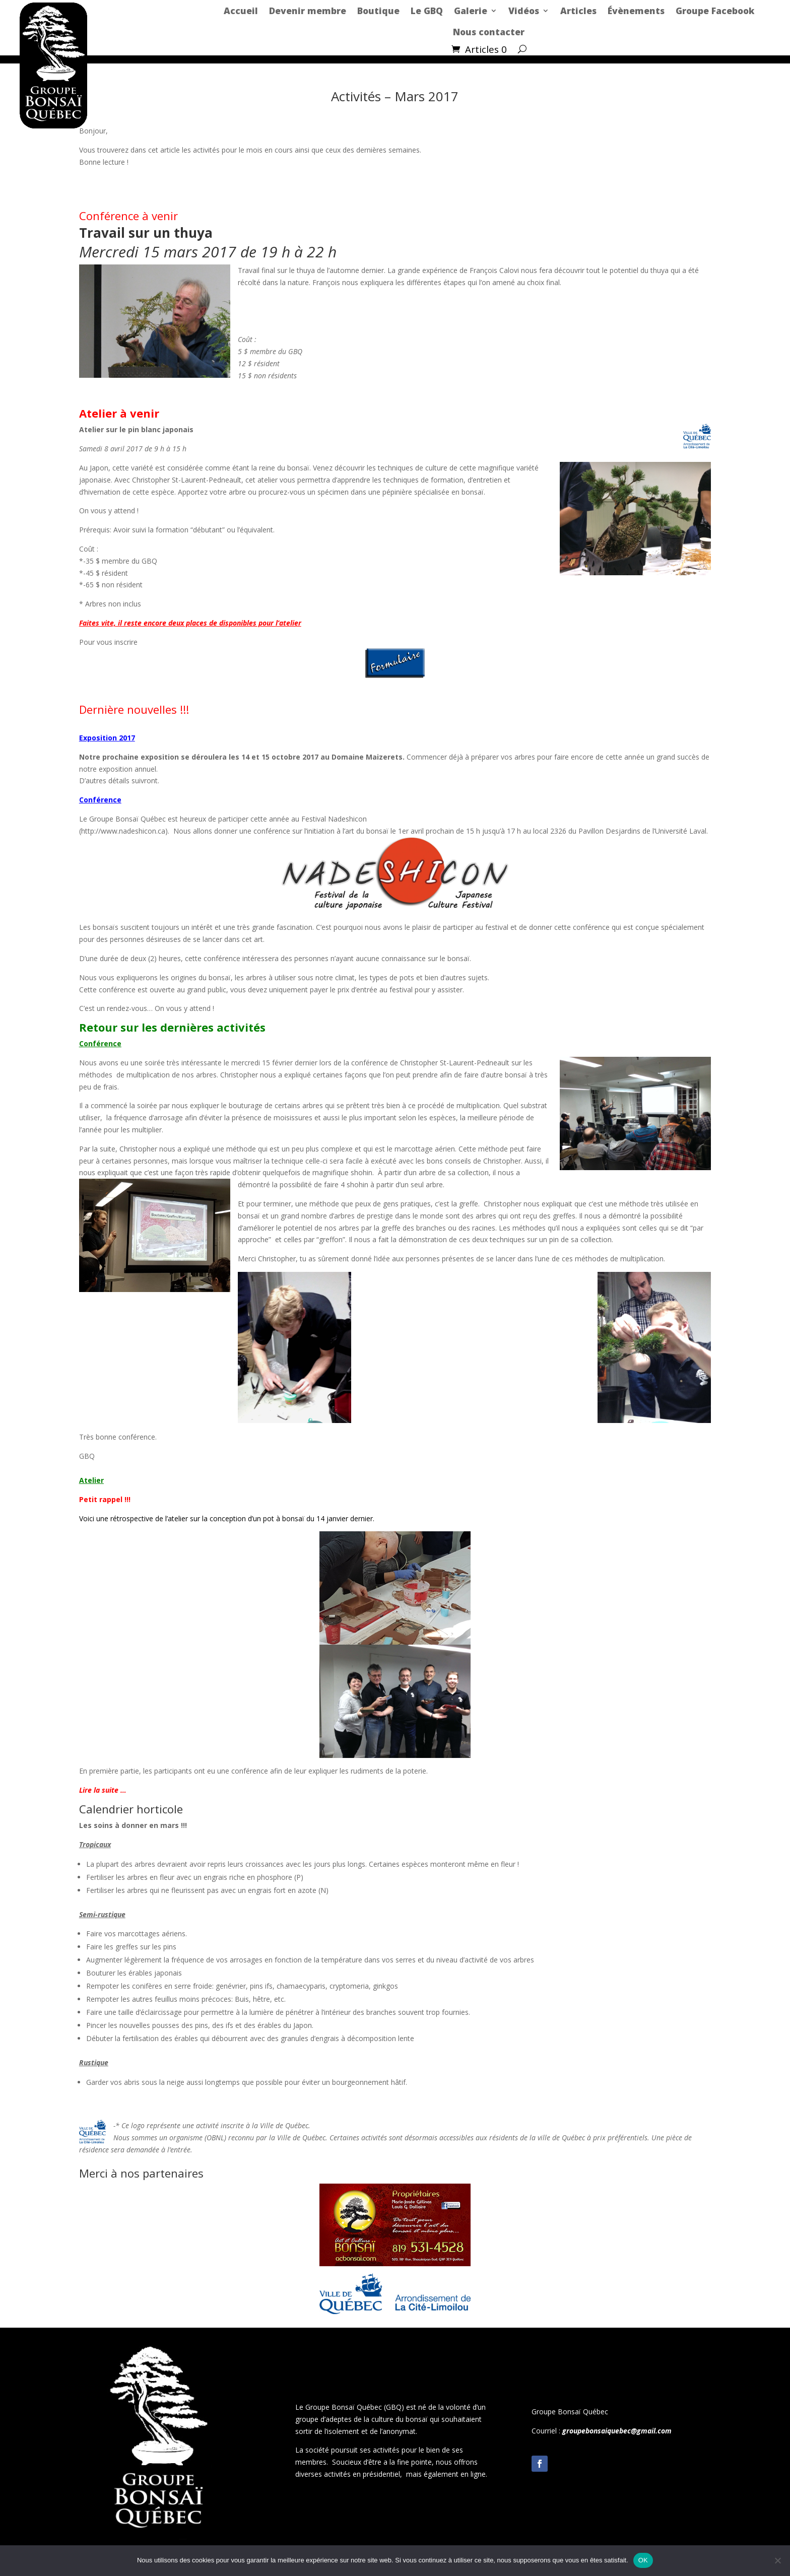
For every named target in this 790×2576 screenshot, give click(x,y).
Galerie (470, 11)
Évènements (636, 11)
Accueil (241, 11)
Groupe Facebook (715, 11)
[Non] (777, 2560)
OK (643, 2560)
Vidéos (523, 11)
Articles (578, 11)
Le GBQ (427, 11)
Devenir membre (307, 11)
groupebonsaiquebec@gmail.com (617, 2430)
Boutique (378, 11)
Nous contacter (488, 32)
